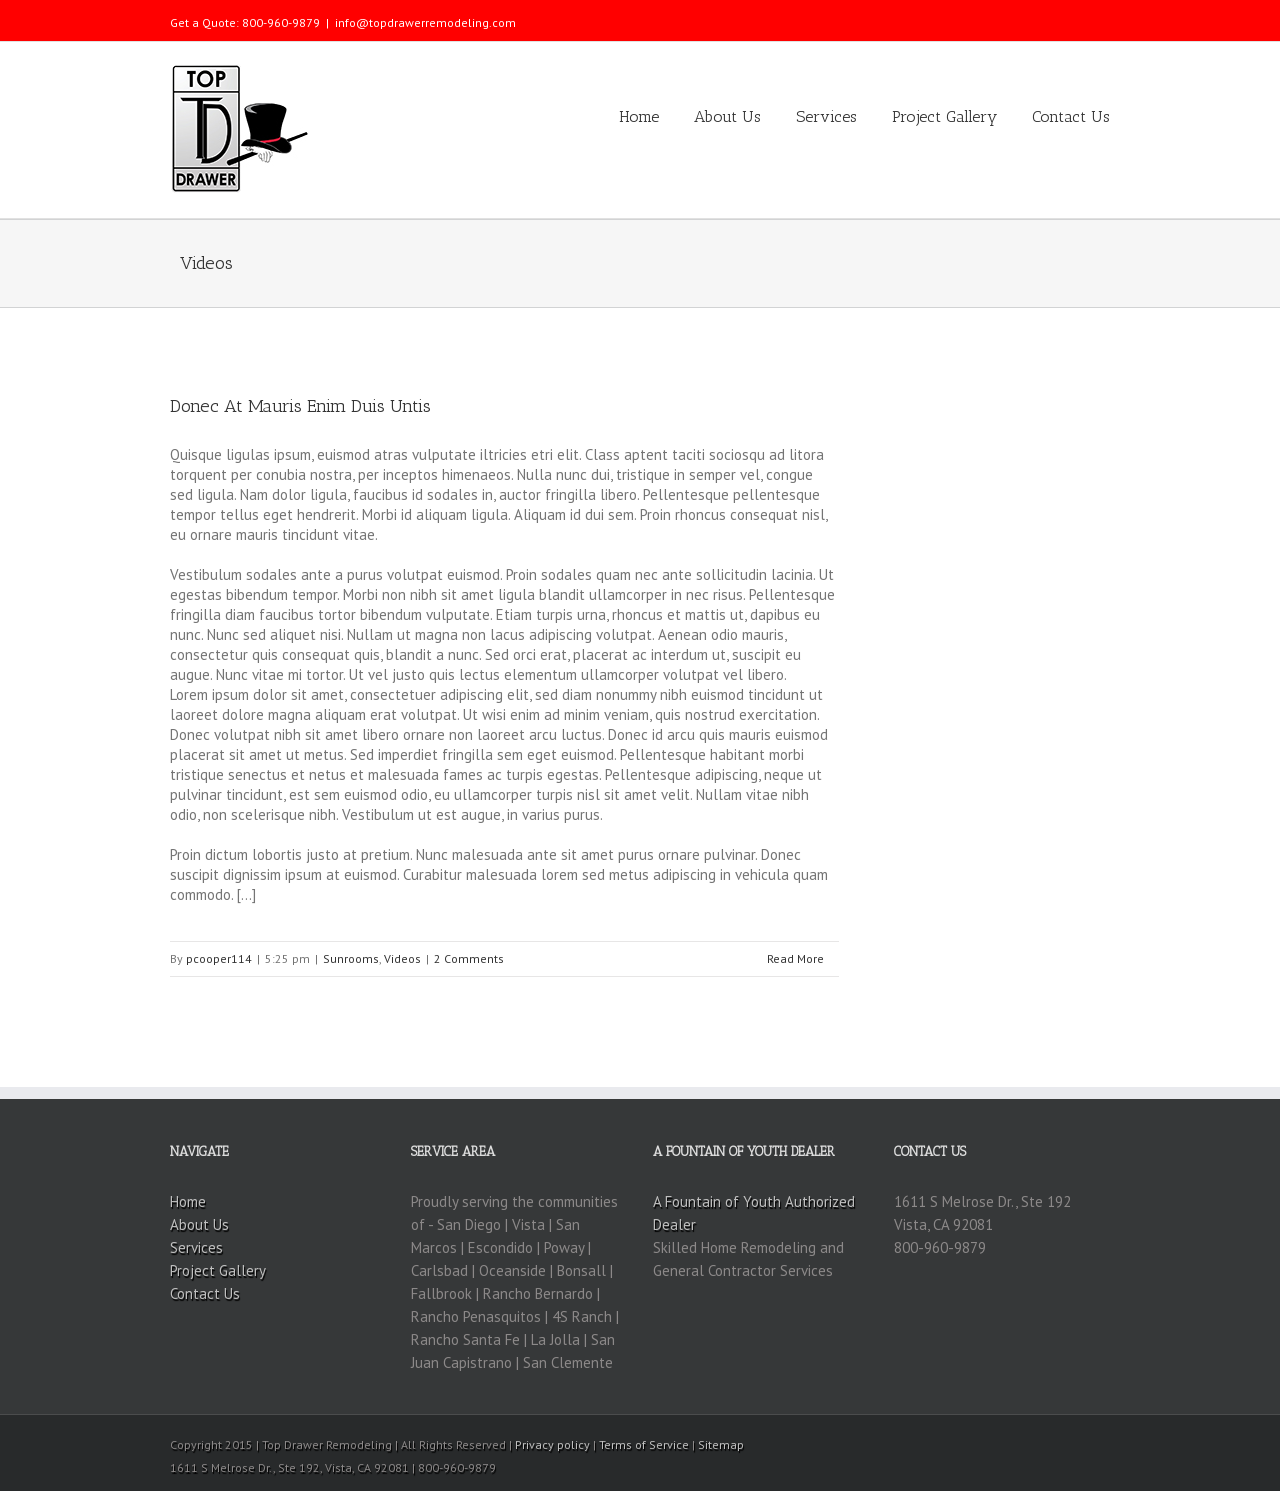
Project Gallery (944, 116)
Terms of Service (644, 1444)
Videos (402, 958)
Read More (795, 958)
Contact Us (1071, 116)
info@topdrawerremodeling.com (425, 22)
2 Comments (469, 958)
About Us (727, 116)
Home (639, 116)
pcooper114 (219, 958)
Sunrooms (351, 958)
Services (826, 116)
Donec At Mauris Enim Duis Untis (300, 406)
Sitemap (721, 1444)
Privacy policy (552, 1444)
